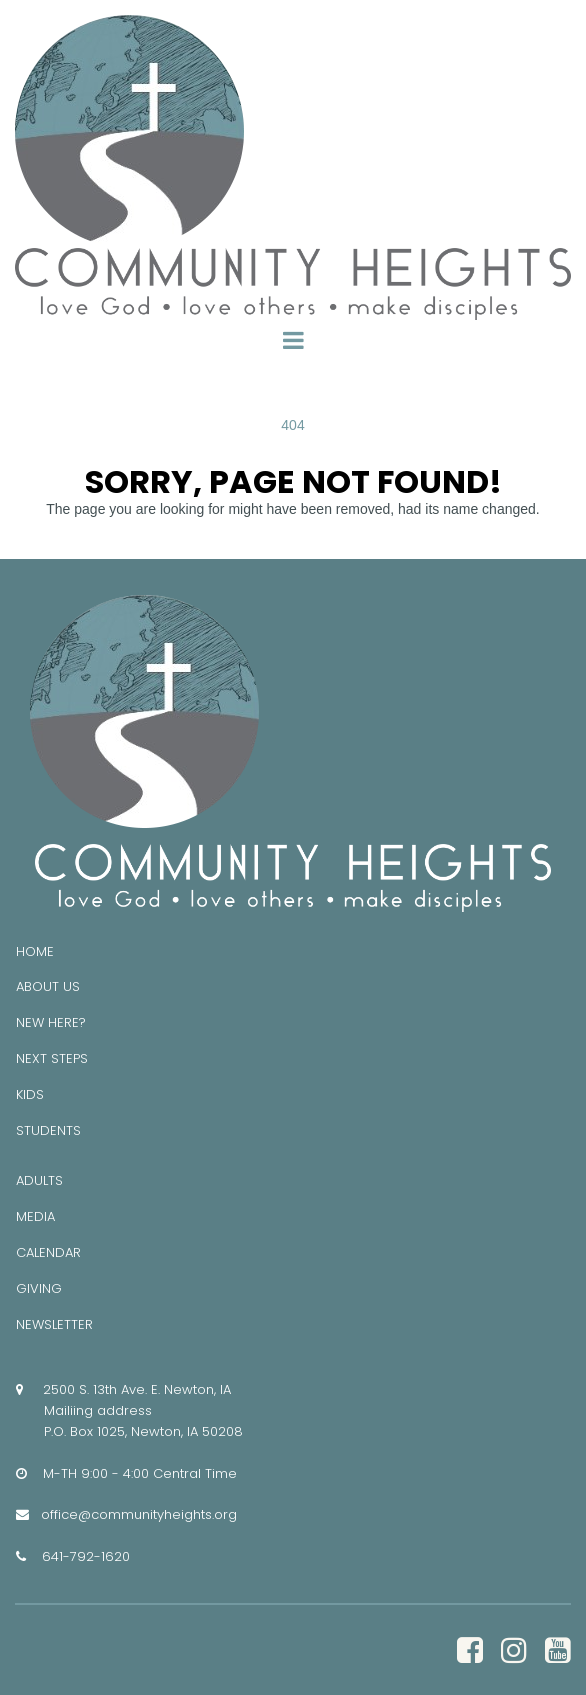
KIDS (30, 1094)
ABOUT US (48, 986)
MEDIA (35, 1216)
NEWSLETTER (54, 1324)
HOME (35, 951)
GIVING (39, 1288)
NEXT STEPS (52, 1058)
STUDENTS (48, 1130)
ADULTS (39, 1180)
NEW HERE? (51, 1022)
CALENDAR (48, 1252)
